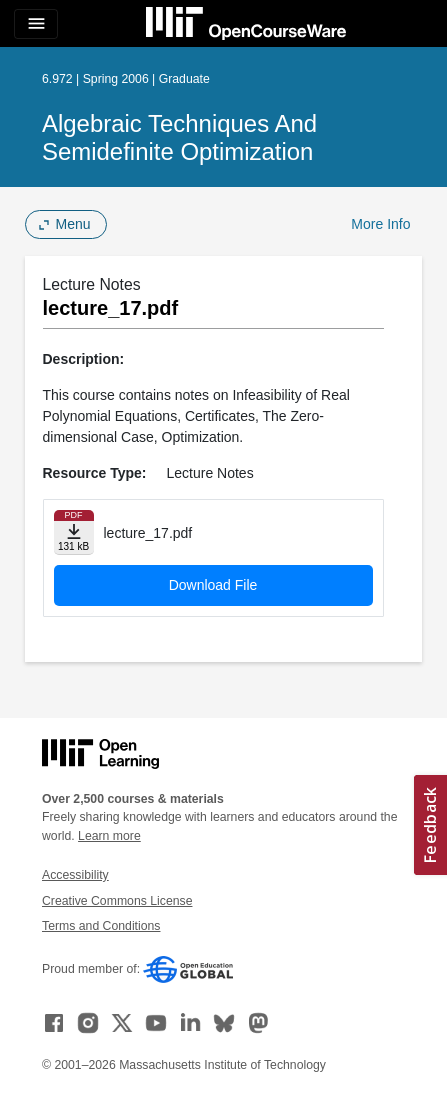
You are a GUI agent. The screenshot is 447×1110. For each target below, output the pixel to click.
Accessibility (75, 875)
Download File (213, 585)
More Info (380, 224)
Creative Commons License (117, 901)
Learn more (109, 836)
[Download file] (74, 532)
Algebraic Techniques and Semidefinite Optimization (179, 137)
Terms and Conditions (101, 926)
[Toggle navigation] (36, 24)
